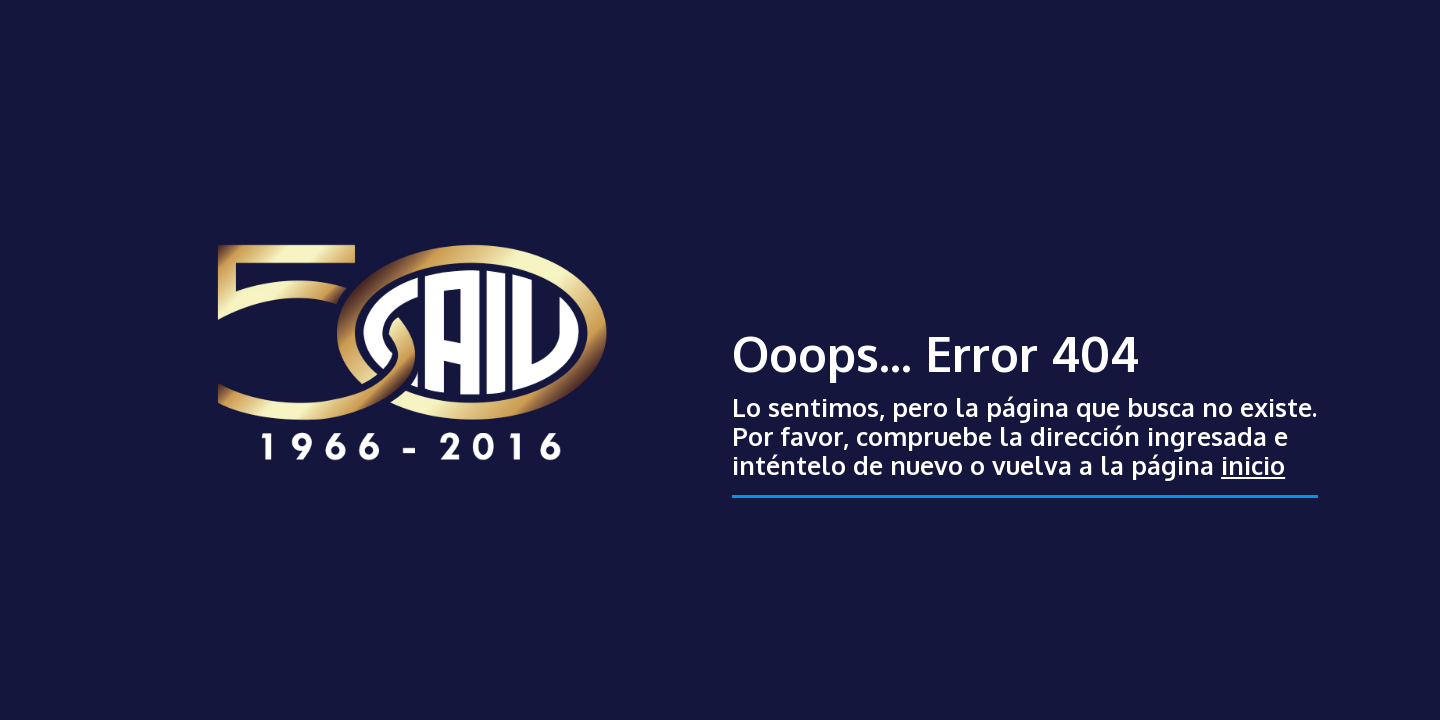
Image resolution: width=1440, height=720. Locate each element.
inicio (1253, 465)
